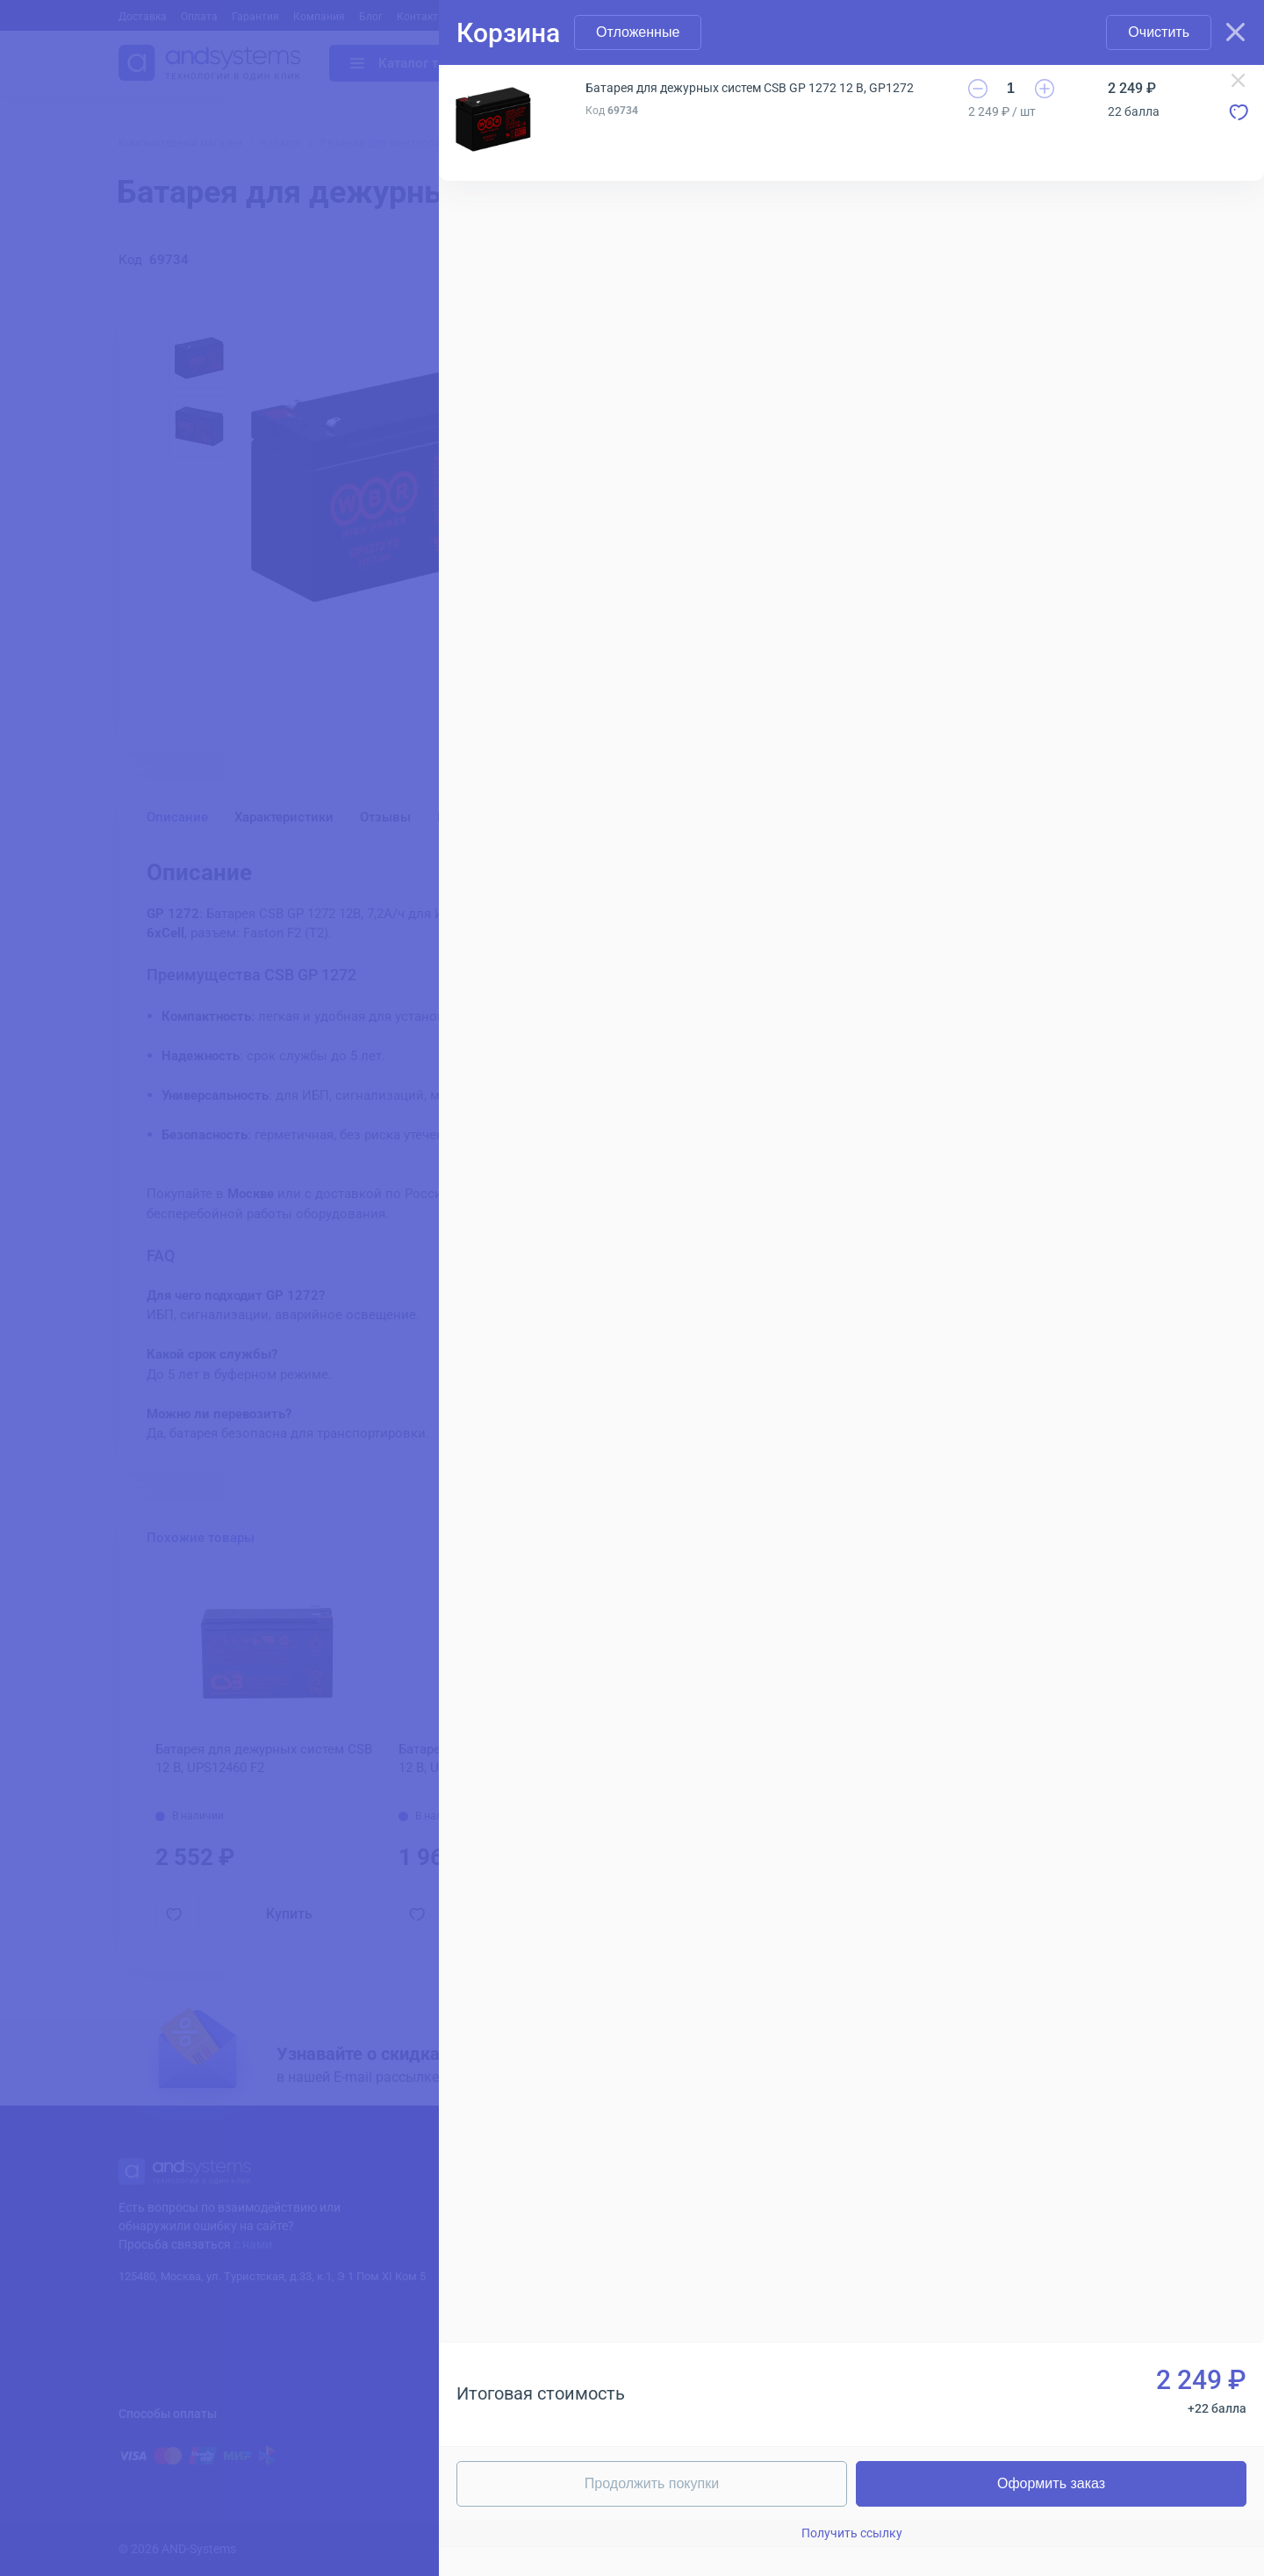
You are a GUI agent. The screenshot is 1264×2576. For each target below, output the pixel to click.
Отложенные (637, 32)
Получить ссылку (851, 2533)
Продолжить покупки (652, 2483)
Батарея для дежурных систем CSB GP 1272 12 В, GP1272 (749, 88)
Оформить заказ (1051, 2483)
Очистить (1158, 32)
